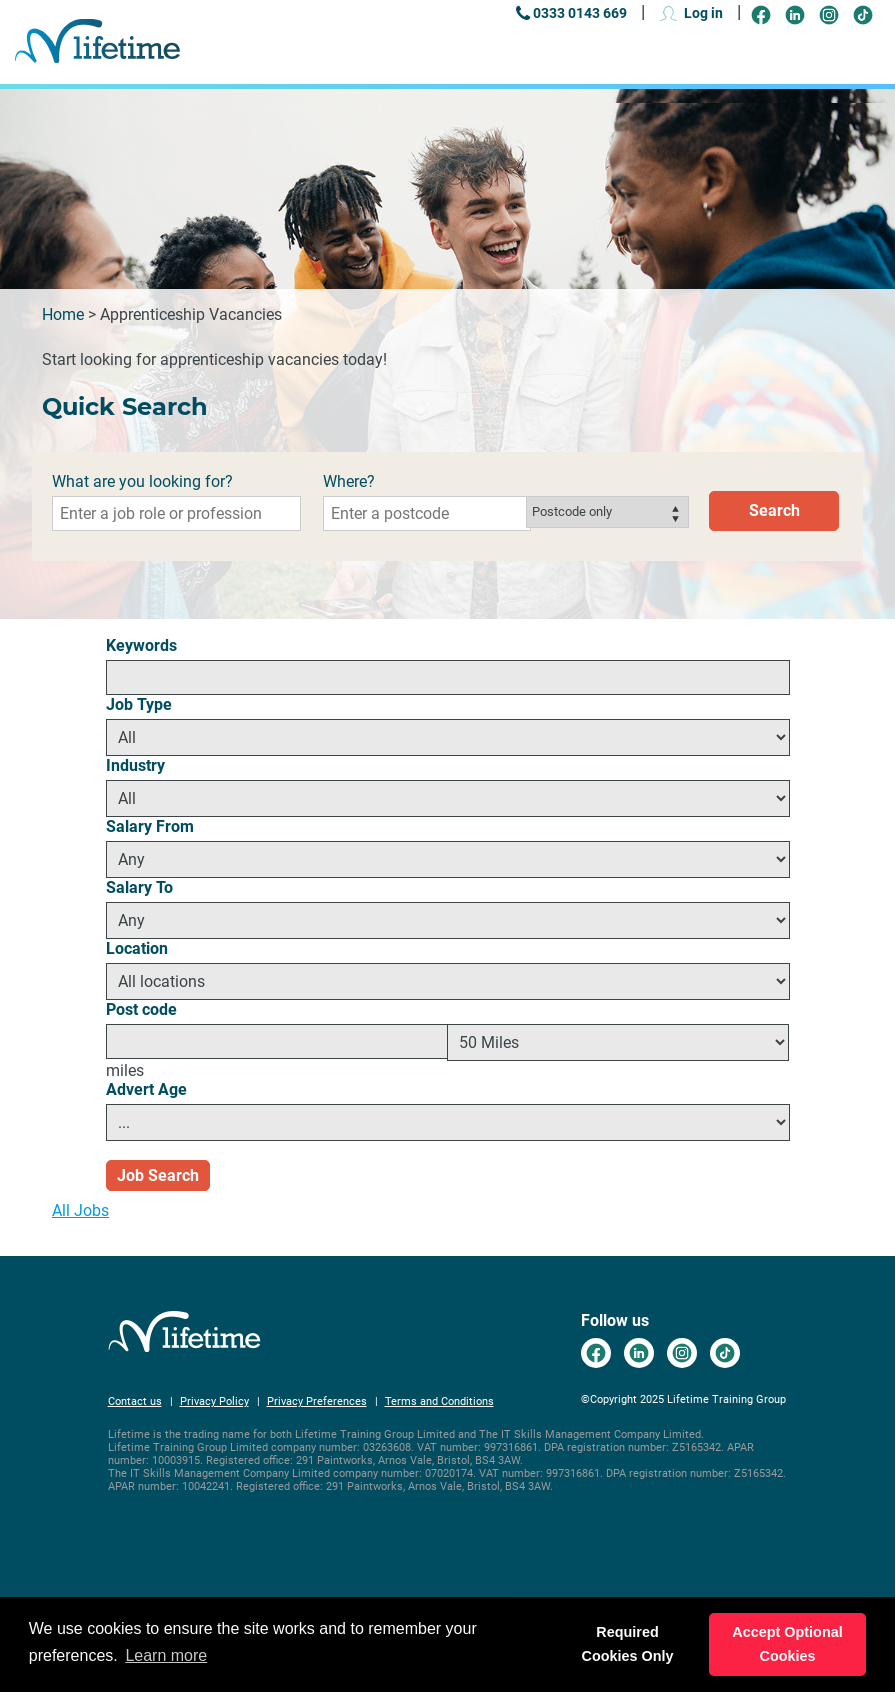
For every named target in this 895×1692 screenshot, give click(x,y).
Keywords (141, 645)
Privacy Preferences (317, 1401)
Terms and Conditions (439, 1401)
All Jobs (80, 1210)
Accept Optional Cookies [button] (787, 1644)
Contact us (135, 1401)
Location (137, 948)
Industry (135, 765)
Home (63, 314)
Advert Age (146, 1089)
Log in (703, 13)
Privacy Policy (214, 1401)
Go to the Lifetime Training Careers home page (97, 42)
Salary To (139, 887)
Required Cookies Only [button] (628, 1644)
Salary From (150, 826)
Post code (141, 1009)
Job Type (139, 704)
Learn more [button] (166, 1655)
